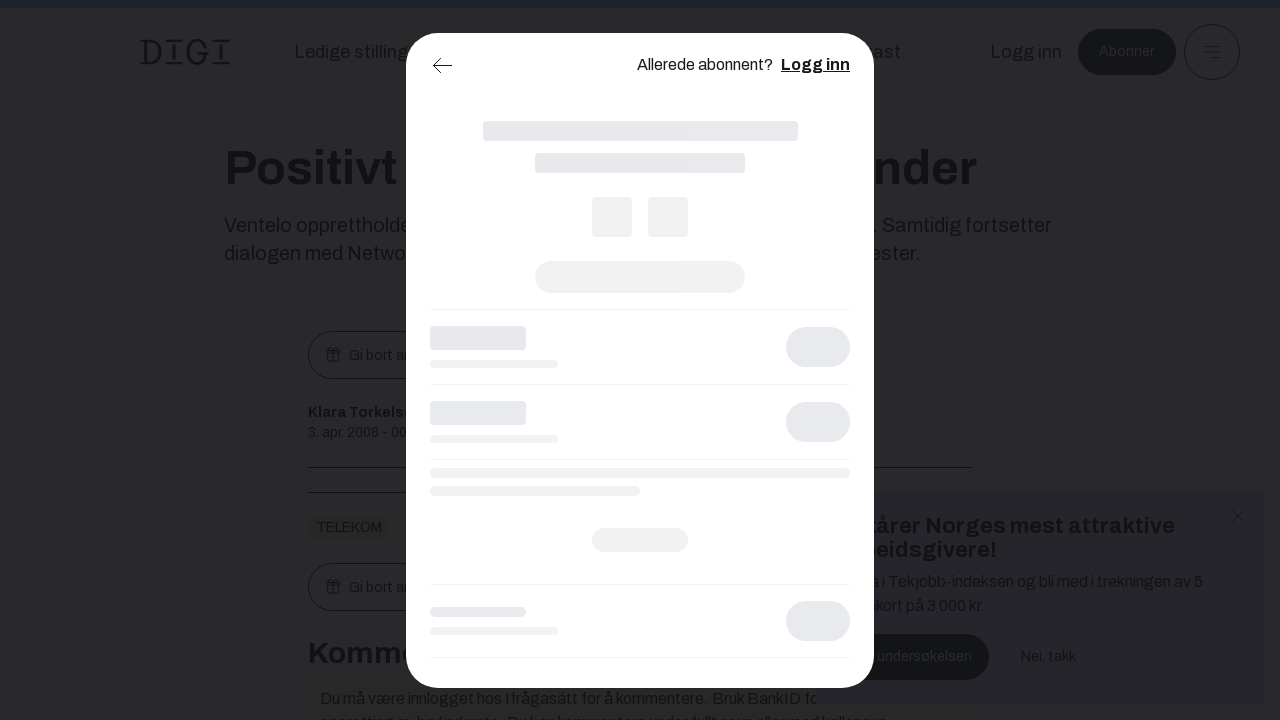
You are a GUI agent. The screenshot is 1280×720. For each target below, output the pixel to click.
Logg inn (815, 64)
